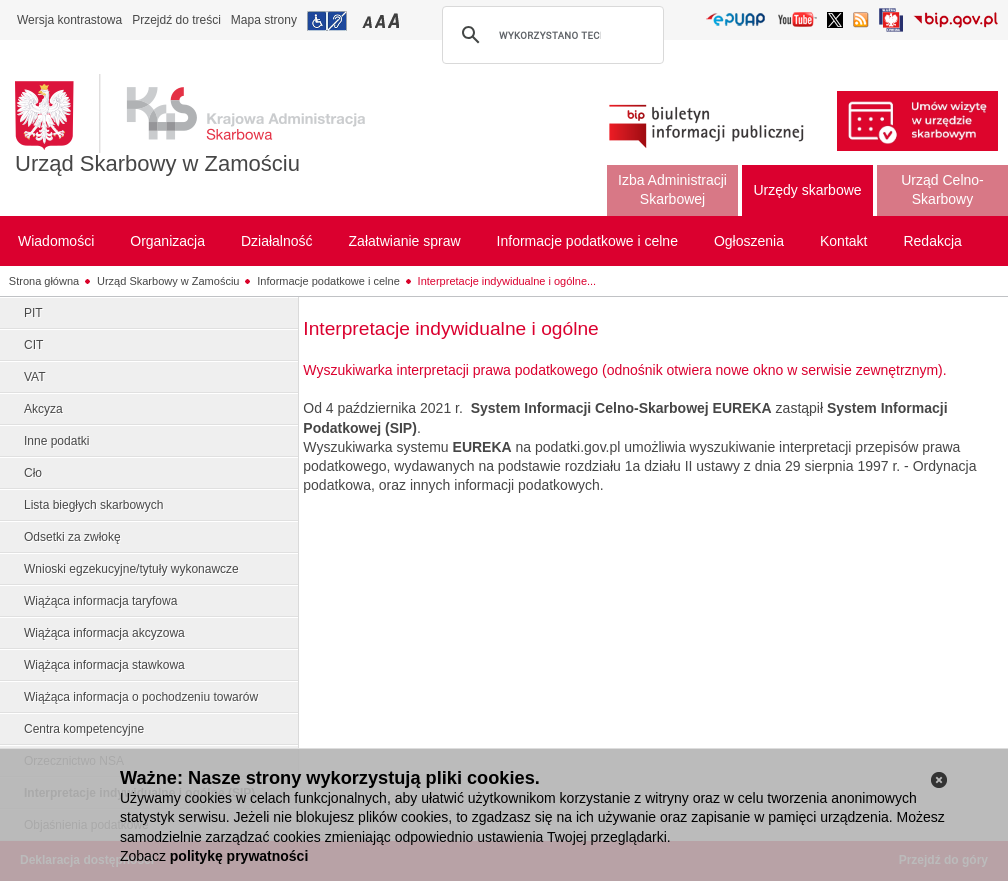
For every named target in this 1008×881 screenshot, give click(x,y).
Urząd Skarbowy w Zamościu (157, 163)
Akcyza (43, 409)
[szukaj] (550, 35)
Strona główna (44, 281)
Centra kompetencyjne (84, 729)
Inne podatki (56, 441)
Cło (33, 473)
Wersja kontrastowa (69, 20)
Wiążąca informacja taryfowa (100, 601)
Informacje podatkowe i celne (328, 281)
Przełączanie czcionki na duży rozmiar (395, 20)
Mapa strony (264, 20)
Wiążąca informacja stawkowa (104, 665)
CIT (33, 345)
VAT (35, 377)
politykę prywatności (239, 856)
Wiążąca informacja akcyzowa (104, 633)
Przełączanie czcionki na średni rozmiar (382, 20)
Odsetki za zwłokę (72, 537)
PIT (33, 313)
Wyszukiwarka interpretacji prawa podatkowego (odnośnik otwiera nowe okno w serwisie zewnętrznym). (624, 370)
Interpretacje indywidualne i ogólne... (507, 281)
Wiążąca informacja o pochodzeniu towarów (141, 697)
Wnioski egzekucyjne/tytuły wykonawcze (131, 569)
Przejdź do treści (176, 20)
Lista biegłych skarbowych (93, 505)
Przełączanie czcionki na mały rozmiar (369, 20)
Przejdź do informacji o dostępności (327, 21)
